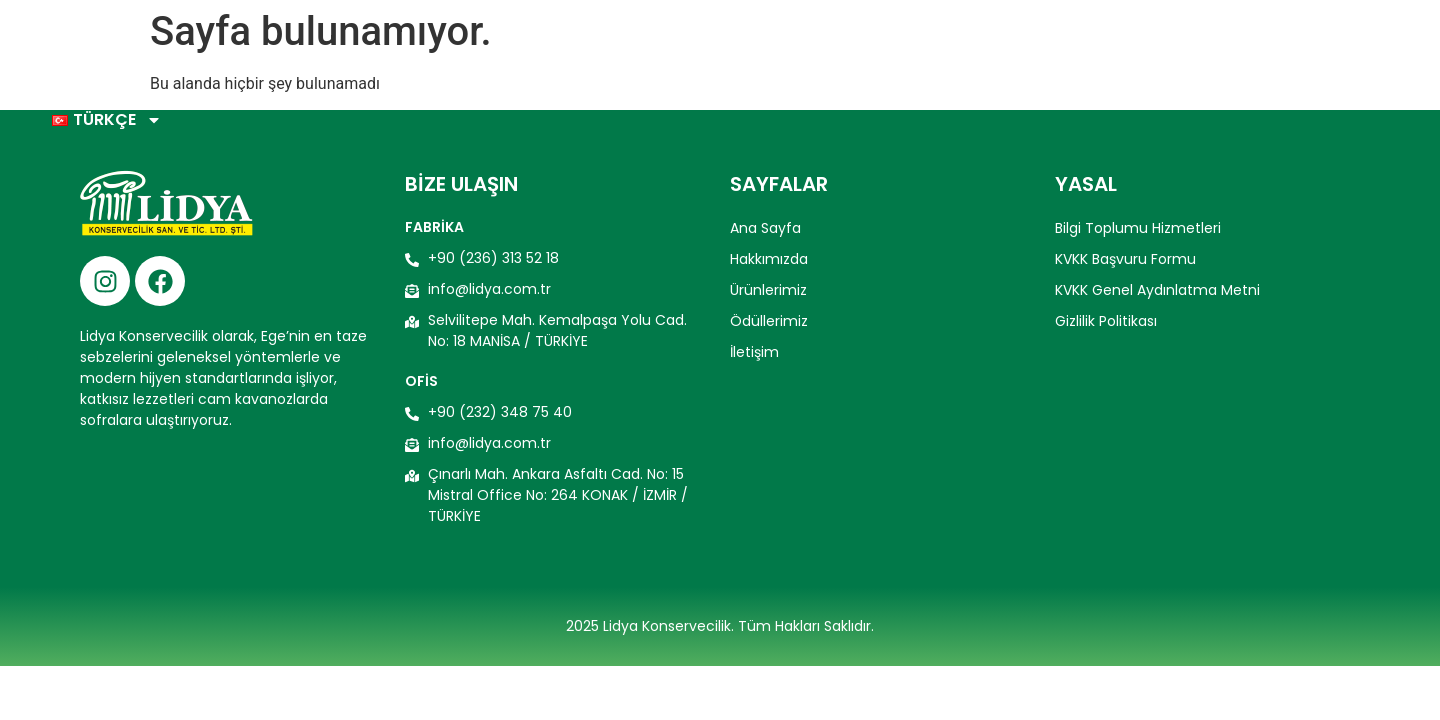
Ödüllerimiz (1077, 45)
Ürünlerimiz (945, 45)
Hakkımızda (815, 45)
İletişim (1189, 45)
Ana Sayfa (692, 45)
